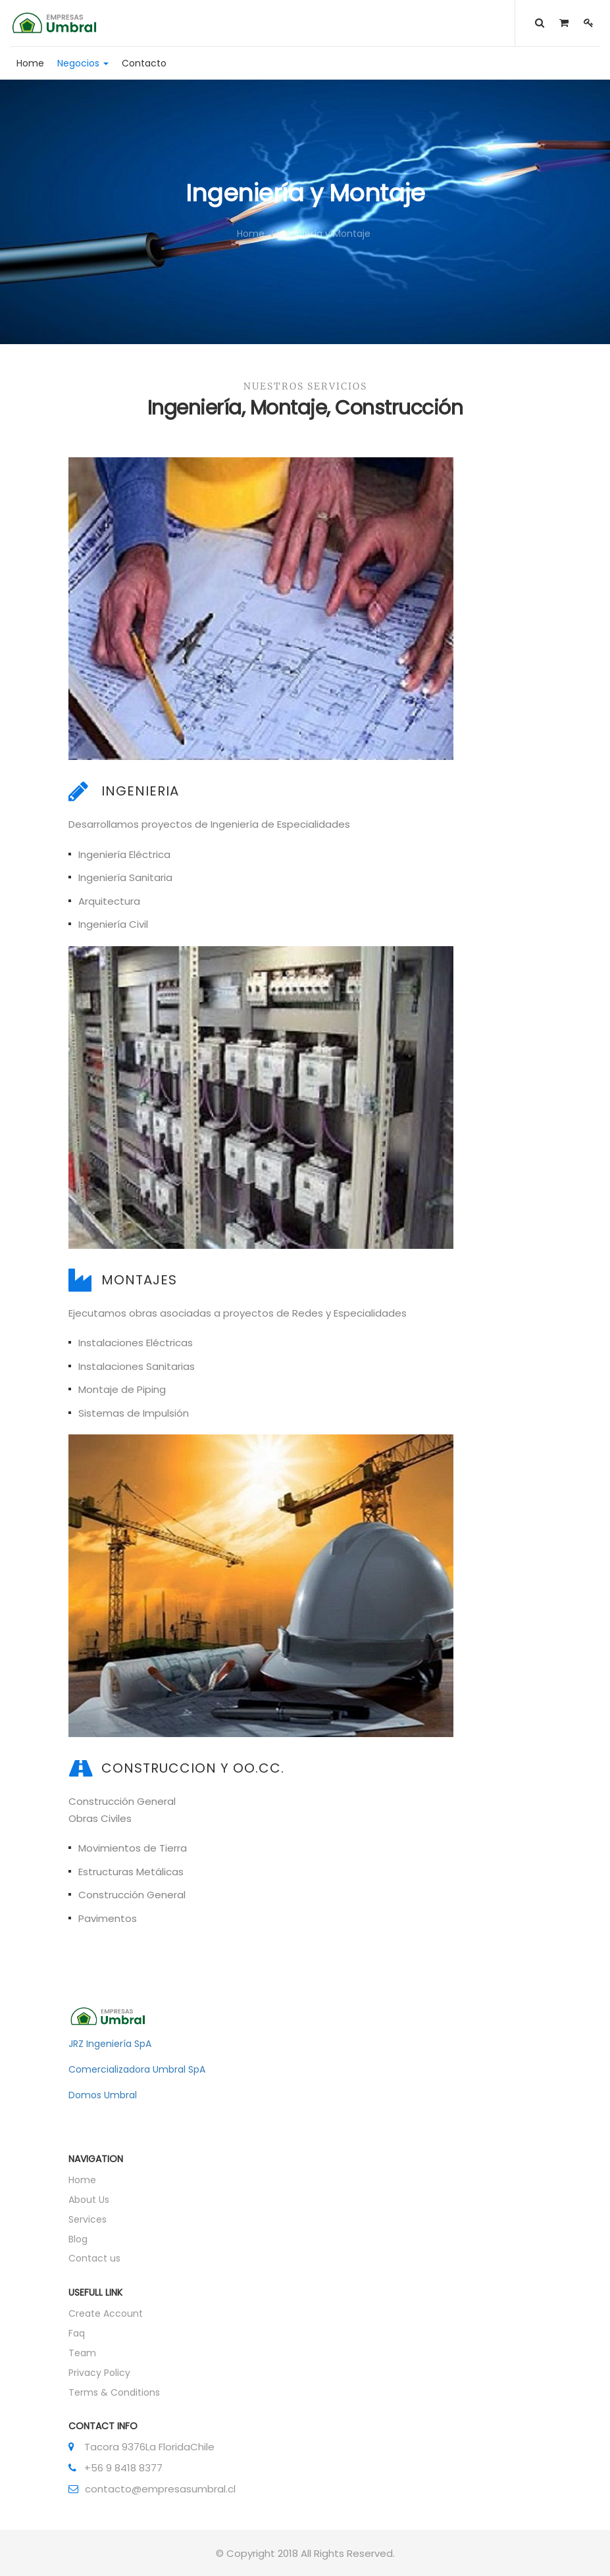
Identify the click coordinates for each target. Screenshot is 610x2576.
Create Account (105, 2313)
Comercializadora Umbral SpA (136, 2069)
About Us (88, 2199)
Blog (78, 2239)
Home (251, 233)
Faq (76, 2333)
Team (82, 2353)
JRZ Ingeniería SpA (109, 2043)
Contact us (94, 2258)
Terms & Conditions (114, 2392)
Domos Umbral (102, 2095)
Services (87, 2219)
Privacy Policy (99, 2372)
